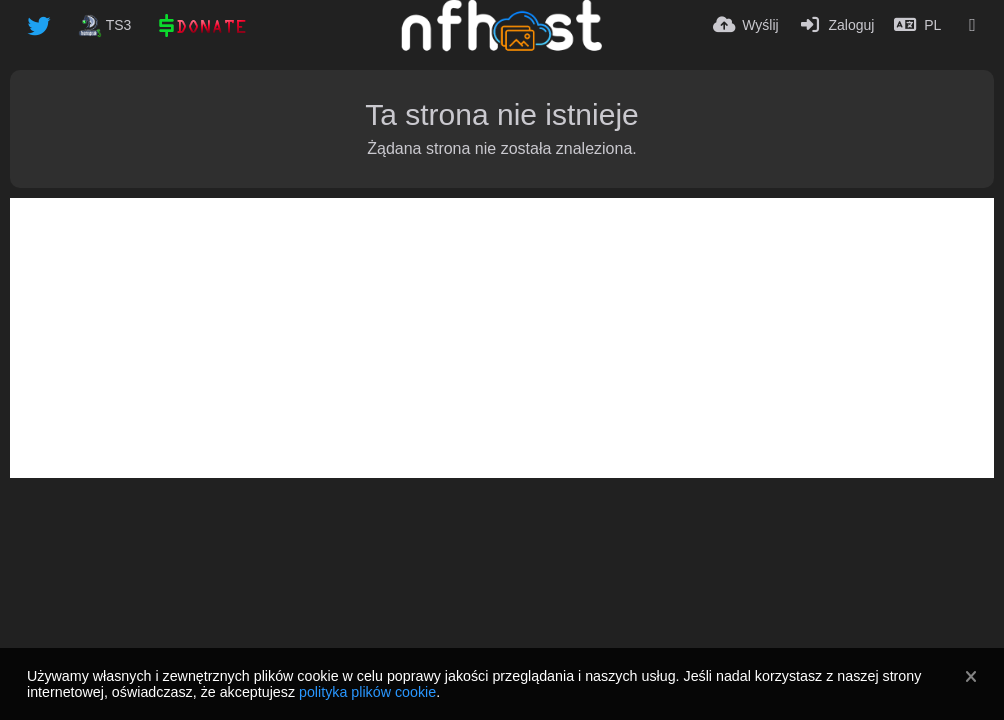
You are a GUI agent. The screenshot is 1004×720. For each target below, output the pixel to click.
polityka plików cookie (367, 692)
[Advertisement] (502, 338)
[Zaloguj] (837, 25)
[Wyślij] (746, 25)
